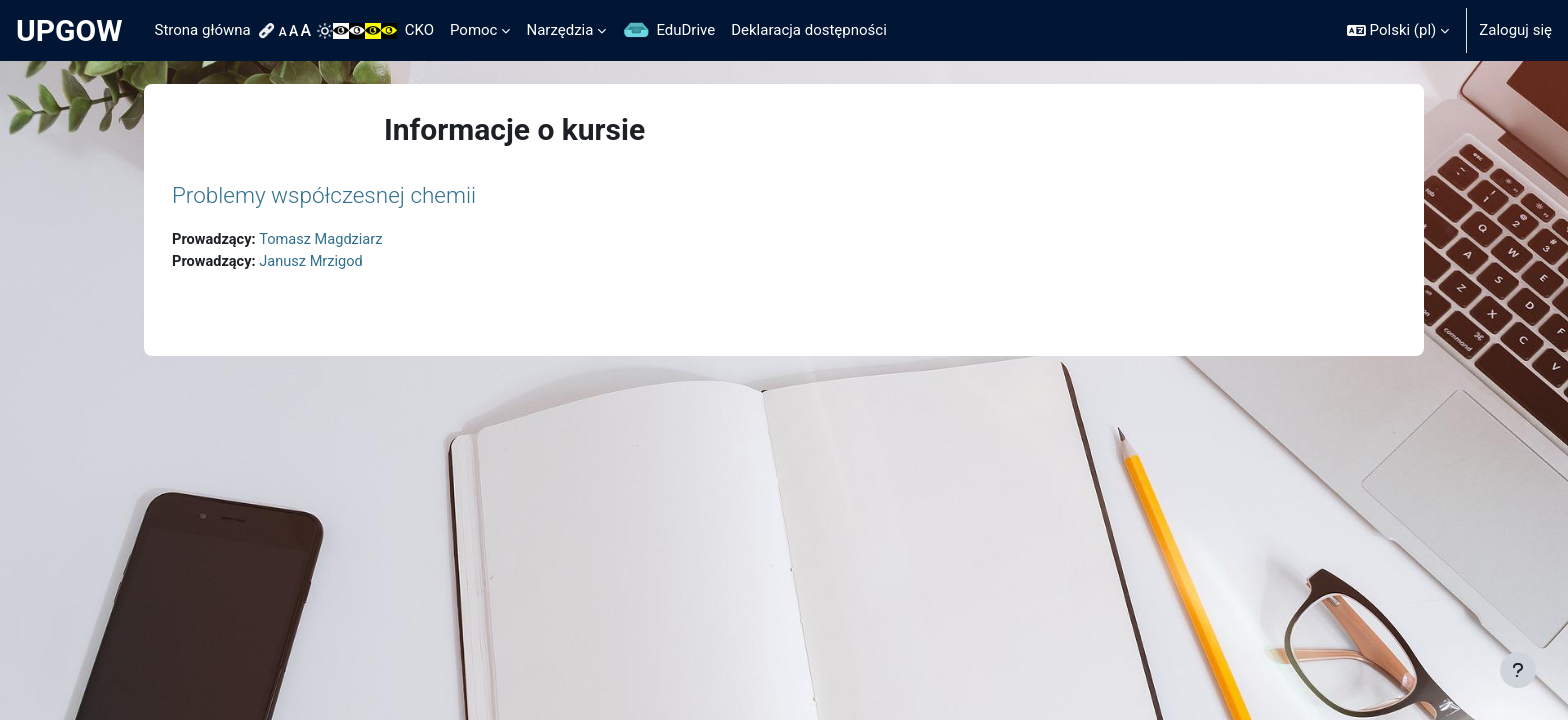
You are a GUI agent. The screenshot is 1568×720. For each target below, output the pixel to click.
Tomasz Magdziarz (325, 240)
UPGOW (69, 30)
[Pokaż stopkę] (1518, 670)
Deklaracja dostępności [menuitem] (809, 30)
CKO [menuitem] (419, 30)
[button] (1398, 30)
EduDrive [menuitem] (685, 30)
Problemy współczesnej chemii (324, 195)
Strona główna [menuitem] (203, 30)
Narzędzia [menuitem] (559, 30)
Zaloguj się (1515, 30)
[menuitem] (269, 31)
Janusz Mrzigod (315, 263)
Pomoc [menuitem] (473, 30)
